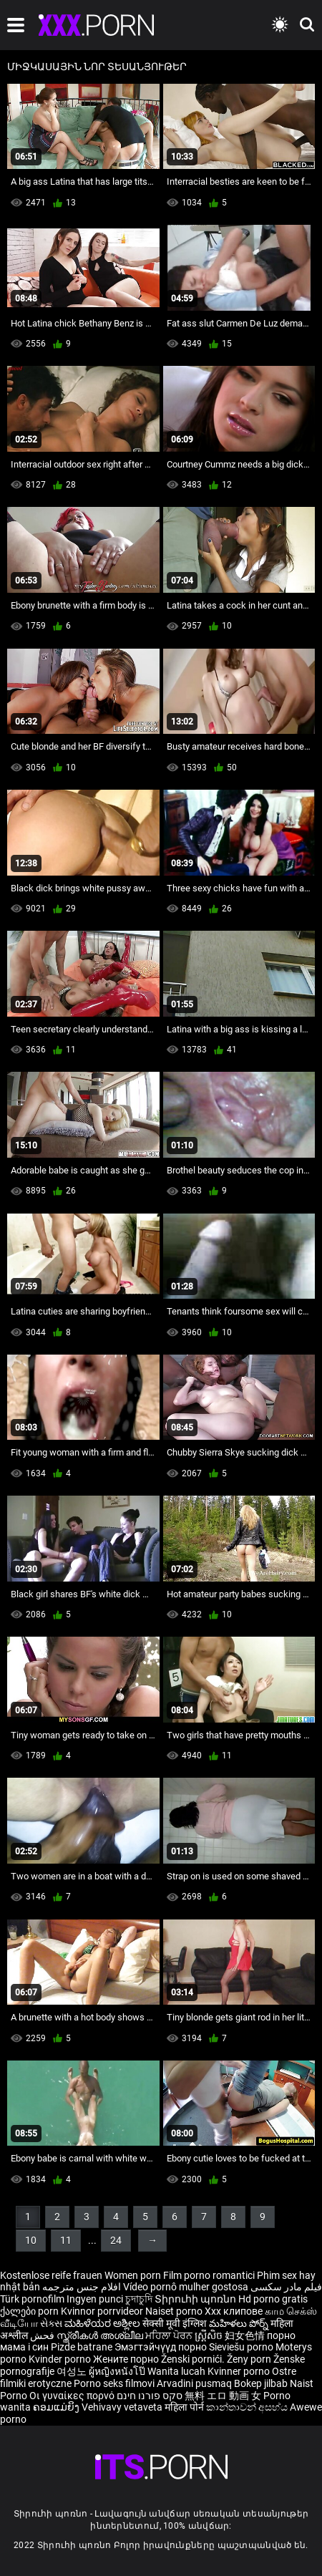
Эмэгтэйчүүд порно (161, 2347)
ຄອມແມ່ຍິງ (57, 2407)
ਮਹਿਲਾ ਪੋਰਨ (170, 2335)
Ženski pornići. (194, 2359)
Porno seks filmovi (114, 2383)
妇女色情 (246, 2335)
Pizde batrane (81, 2347)
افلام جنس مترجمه (81, 2286)
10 (30, 2240)
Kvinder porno (61, 2359)
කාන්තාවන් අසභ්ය (248, 2407)
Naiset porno (175, 2311)
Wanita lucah (177, 2371)
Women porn (133, 2275)
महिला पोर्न (185, 2407)
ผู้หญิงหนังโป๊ (118, 2371)
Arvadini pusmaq (195, 2383)
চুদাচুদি (138, 2299)
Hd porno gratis (273, 2299)
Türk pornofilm (32, 2299)
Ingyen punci (95, 2299)
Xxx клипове (234, 2311)
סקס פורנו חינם (149, 2395)
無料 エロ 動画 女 (223, 2395)
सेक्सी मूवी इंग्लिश (174, 2323)
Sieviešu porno (242, 2347)
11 (66, 2240)
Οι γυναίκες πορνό (73, 2395)
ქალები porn (30, 2311)
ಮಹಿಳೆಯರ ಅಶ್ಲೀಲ (103, 2323)
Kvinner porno (240, 2371)
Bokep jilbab (261, 2383)
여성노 (73, 2371)
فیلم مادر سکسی (286, 2286)
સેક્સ (51, 2323)
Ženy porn (250, 2359)
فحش (43, 2335)
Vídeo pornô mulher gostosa (185, 2286)
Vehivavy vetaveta (123, 2407)
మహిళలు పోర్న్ (239, 2323)
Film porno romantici (209, 2275)
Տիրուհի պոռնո (196, 2299)
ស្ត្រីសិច (210, 2335)
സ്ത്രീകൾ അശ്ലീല (101, 2335)
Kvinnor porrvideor (103, 2311)
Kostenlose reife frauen (51, 2275)
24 (116, 2240)
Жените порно (127, 2359)
